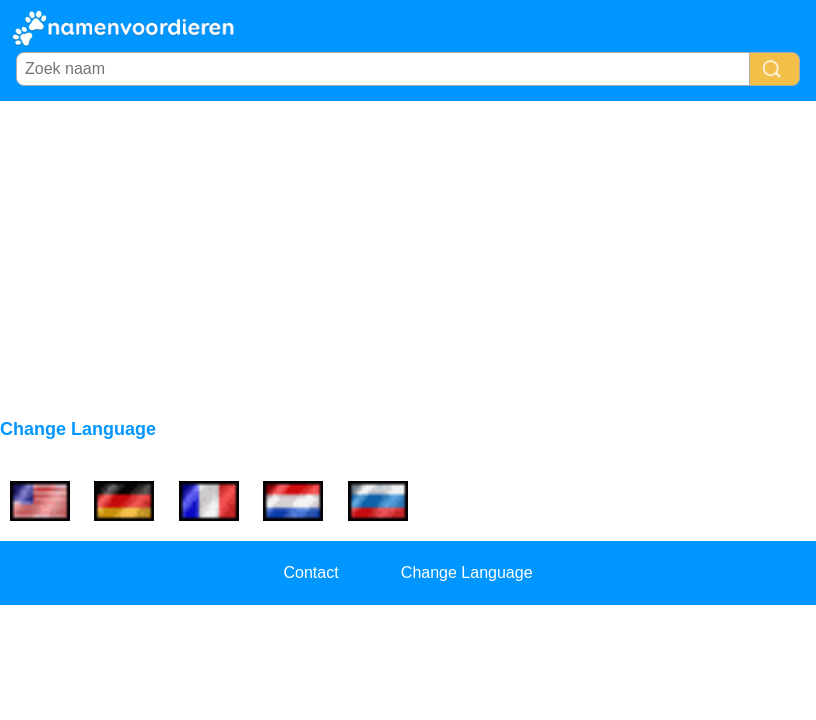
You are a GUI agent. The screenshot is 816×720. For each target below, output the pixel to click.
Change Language (467, 572)
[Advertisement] (408, 251)
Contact (310, 572)
